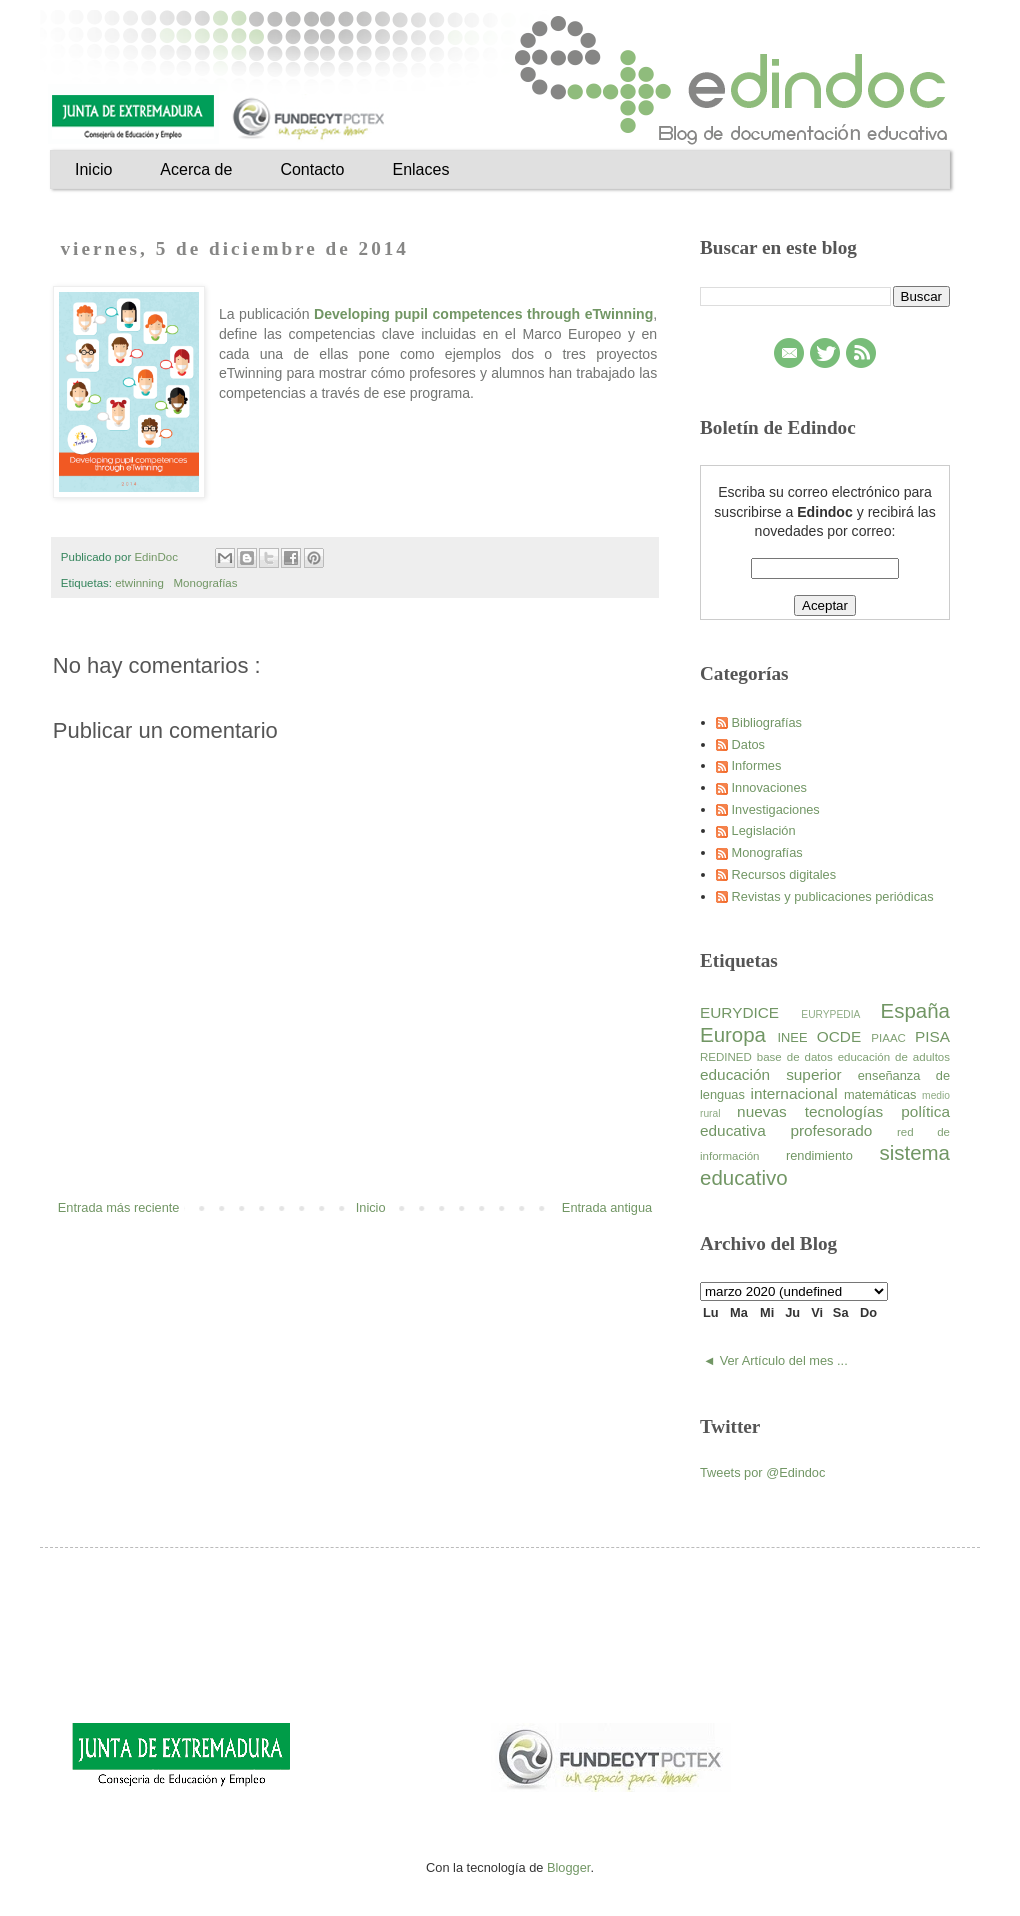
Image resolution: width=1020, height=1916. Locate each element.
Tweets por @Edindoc (762, 1472)
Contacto (312, 169)
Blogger (568, 1867)
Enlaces (420, 169)
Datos (748, 744)
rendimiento (833, 1155)
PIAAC (893, 1038)
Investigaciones (776, 809)
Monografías (206, 583)
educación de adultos (894, 1057)
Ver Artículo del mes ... (784, 1360)
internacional (796, 1093)
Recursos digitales (784, 874)
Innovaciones (769, 787)
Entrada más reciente (119, 1207)
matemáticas (883, 1094)
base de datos (797, 1057)
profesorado (843, 1130)
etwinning (141, 583)
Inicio (93, 169)
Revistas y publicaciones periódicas (833, 896)
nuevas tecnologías (819, 1111)
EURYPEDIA (840, 1014)
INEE (797, 1037)
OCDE (844, 1036)
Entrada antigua (607, 1207)
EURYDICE (750, 1012)
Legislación (764, 830)
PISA (932, 1036)
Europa (739, 1034)
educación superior (779, 1074)
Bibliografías (767, 722)
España (915, 1010)
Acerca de (196, 169)
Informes (757, 765)
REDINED (728, 1057)
